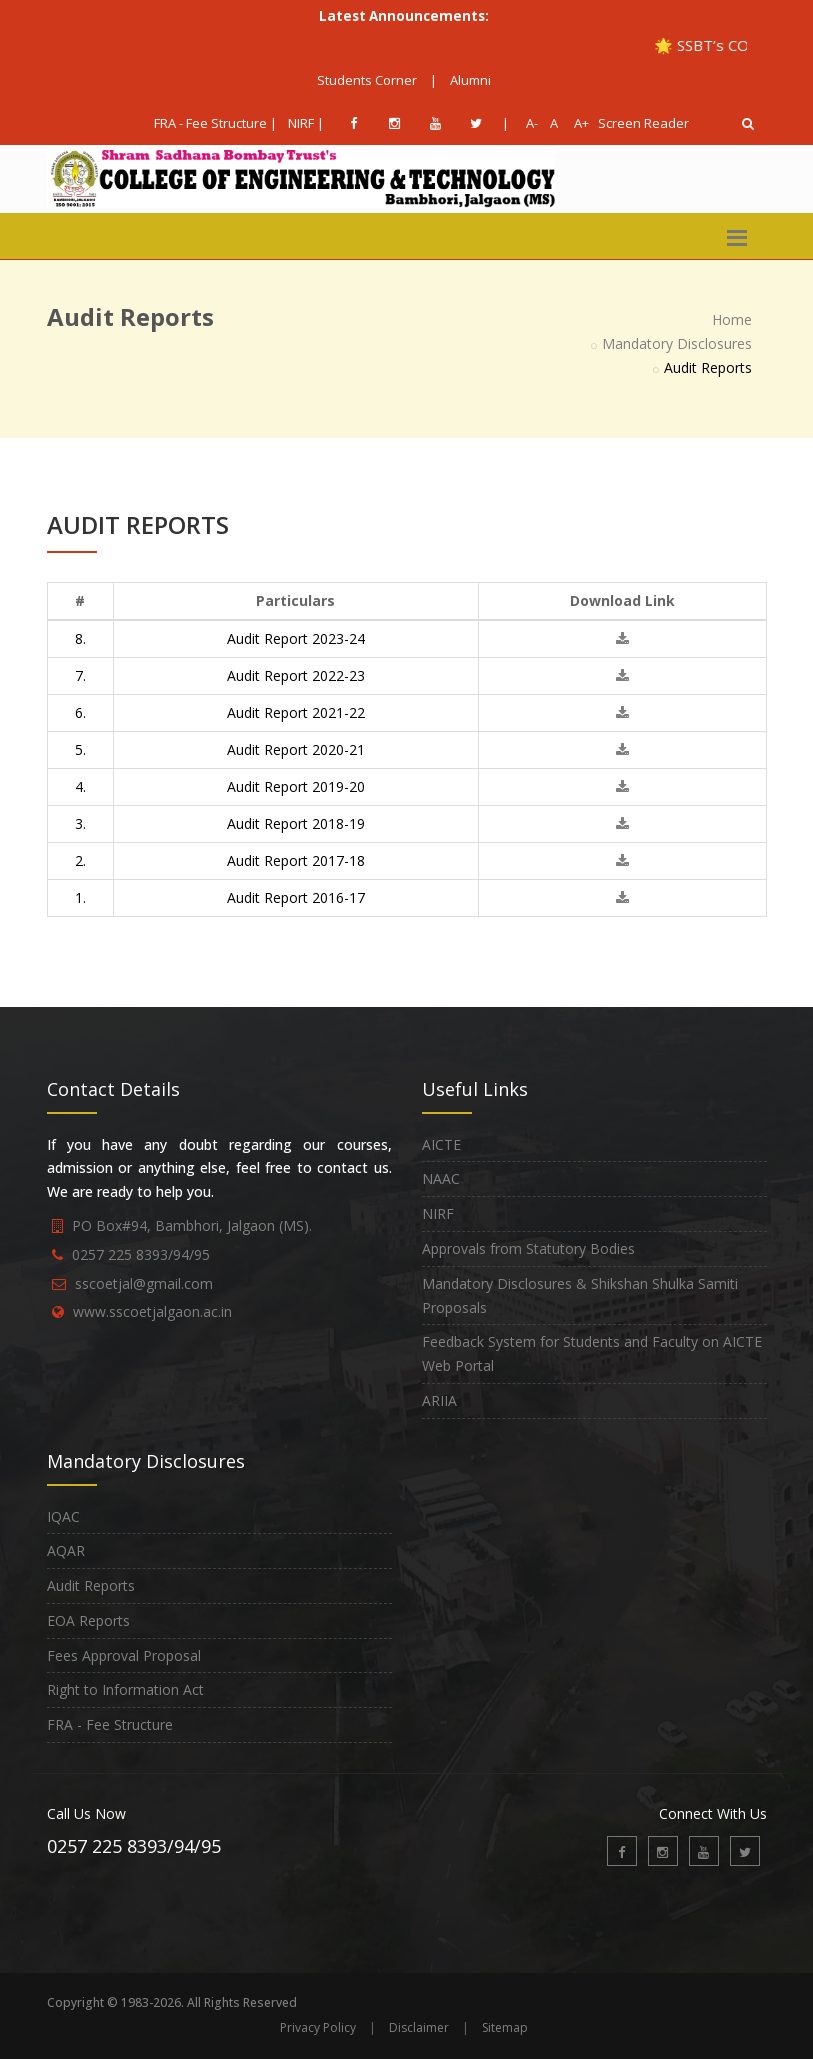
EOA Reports (88, 1620)
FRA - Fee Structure (110, 1724)
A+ (576, 123)
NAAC (441, 1178)
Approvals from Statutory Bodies (528, 1248)
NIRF (438, 1213)
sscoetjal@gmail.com (144, 1283)
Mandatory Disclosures (677, 343)
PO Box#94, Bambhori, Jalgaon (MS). (192, 1225)
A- (528, 123)
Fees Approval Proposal (124, 1655)
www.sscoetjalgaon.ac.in (152, 1311)
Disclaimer (419, 2027)
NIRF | (306, 123)
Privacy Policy (318, 2027)
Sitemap (505, 2027)
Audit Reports (91, 1585)
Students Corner (367, 80)
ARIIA (439, 1400)
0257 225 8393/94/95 (141, 1254)
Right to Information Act (125, 1689)
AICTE (441, 1144)
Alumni (470, 80)
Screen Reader (643, 123)
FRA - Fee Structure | (215, 123)
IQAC (63, 1516)
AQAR (66, 1550)
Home (732, 319)
